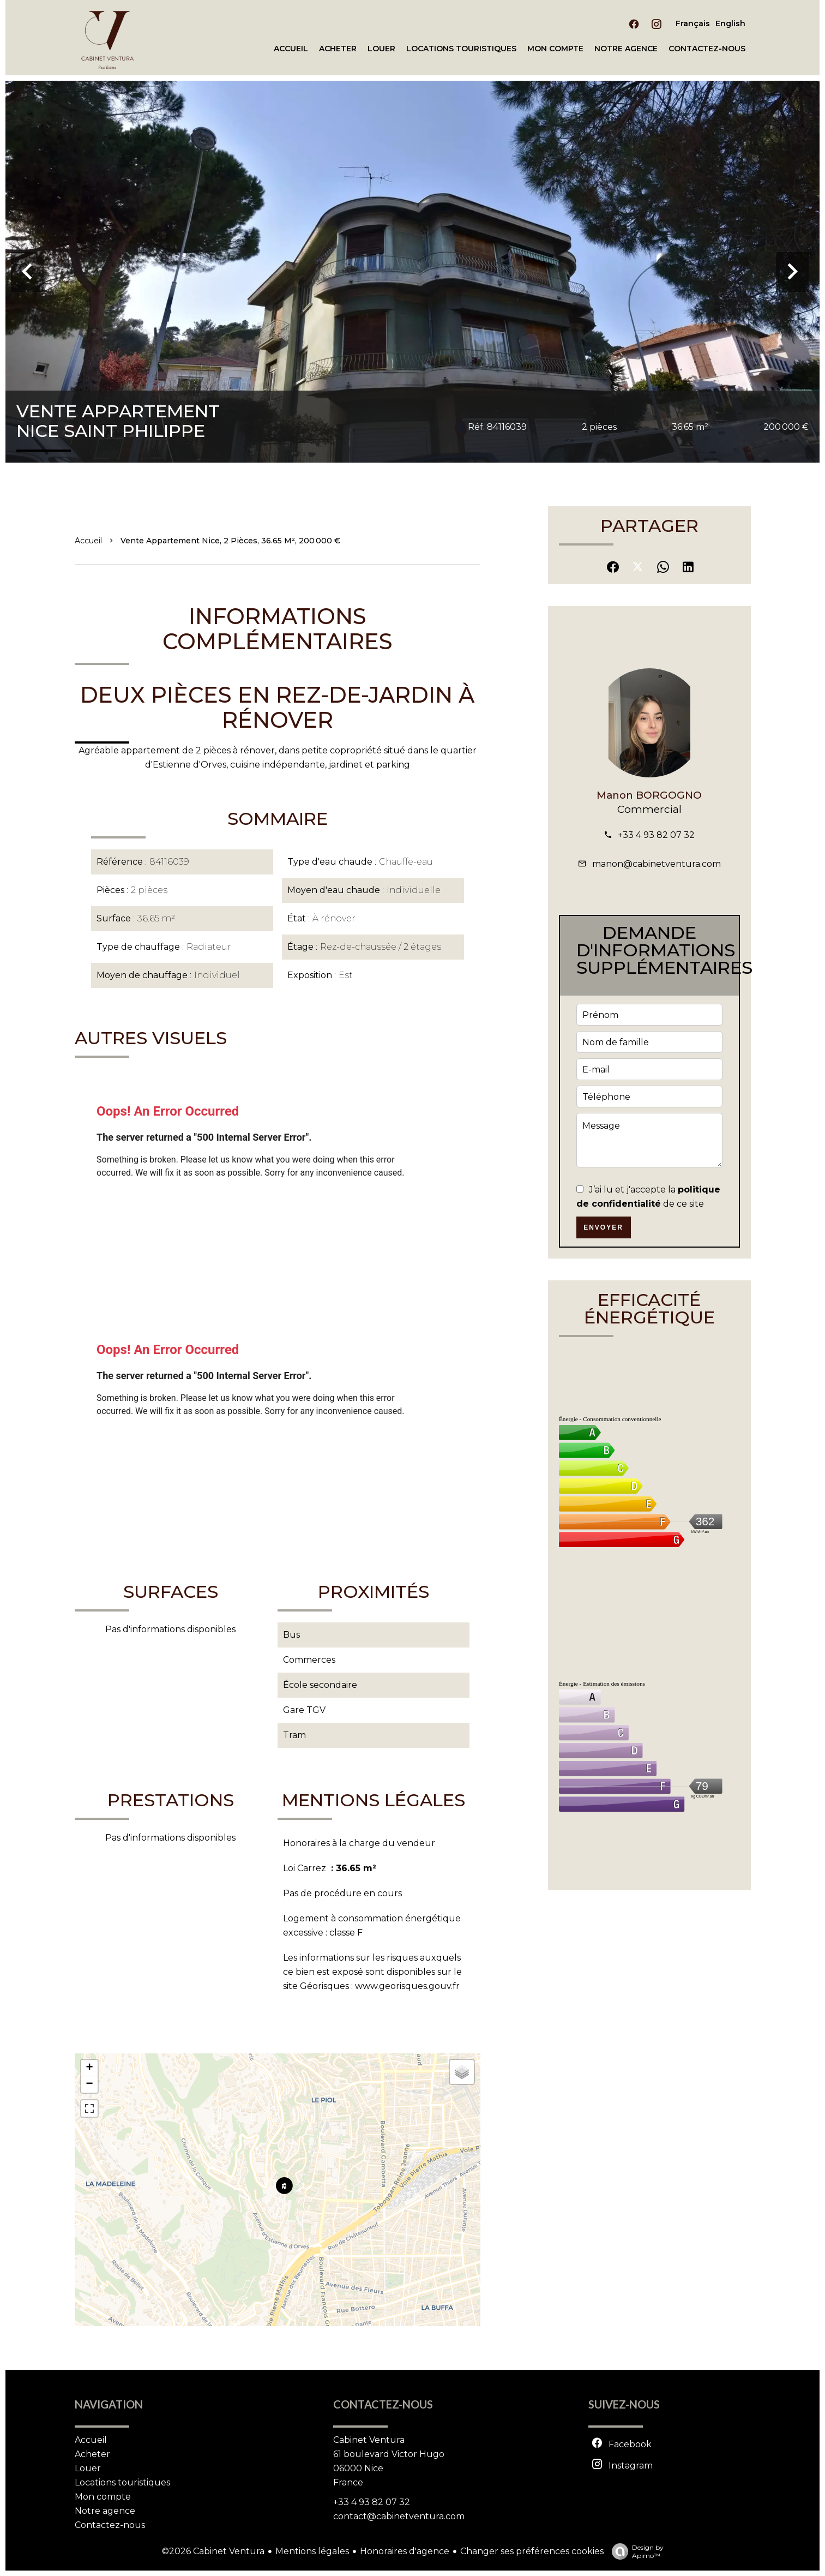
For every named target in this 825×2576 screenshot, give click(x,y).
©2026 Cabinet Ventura (213, 2551)
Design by (635, 2551)
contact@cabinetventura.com (399, 2516)
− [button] (89, 2084)
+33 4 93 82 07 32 (656, 835)
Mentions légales (312, 2551)
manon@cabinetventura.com (656, 864)
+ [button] (89, 2068)
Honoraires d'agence (404, 2551)
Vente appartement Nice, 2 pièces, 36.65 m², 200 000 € (230, 541)
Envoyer (603, 1227)
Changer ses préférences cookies (532, 2551)
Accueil (88, 541)
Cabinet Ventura (369, 2440)
